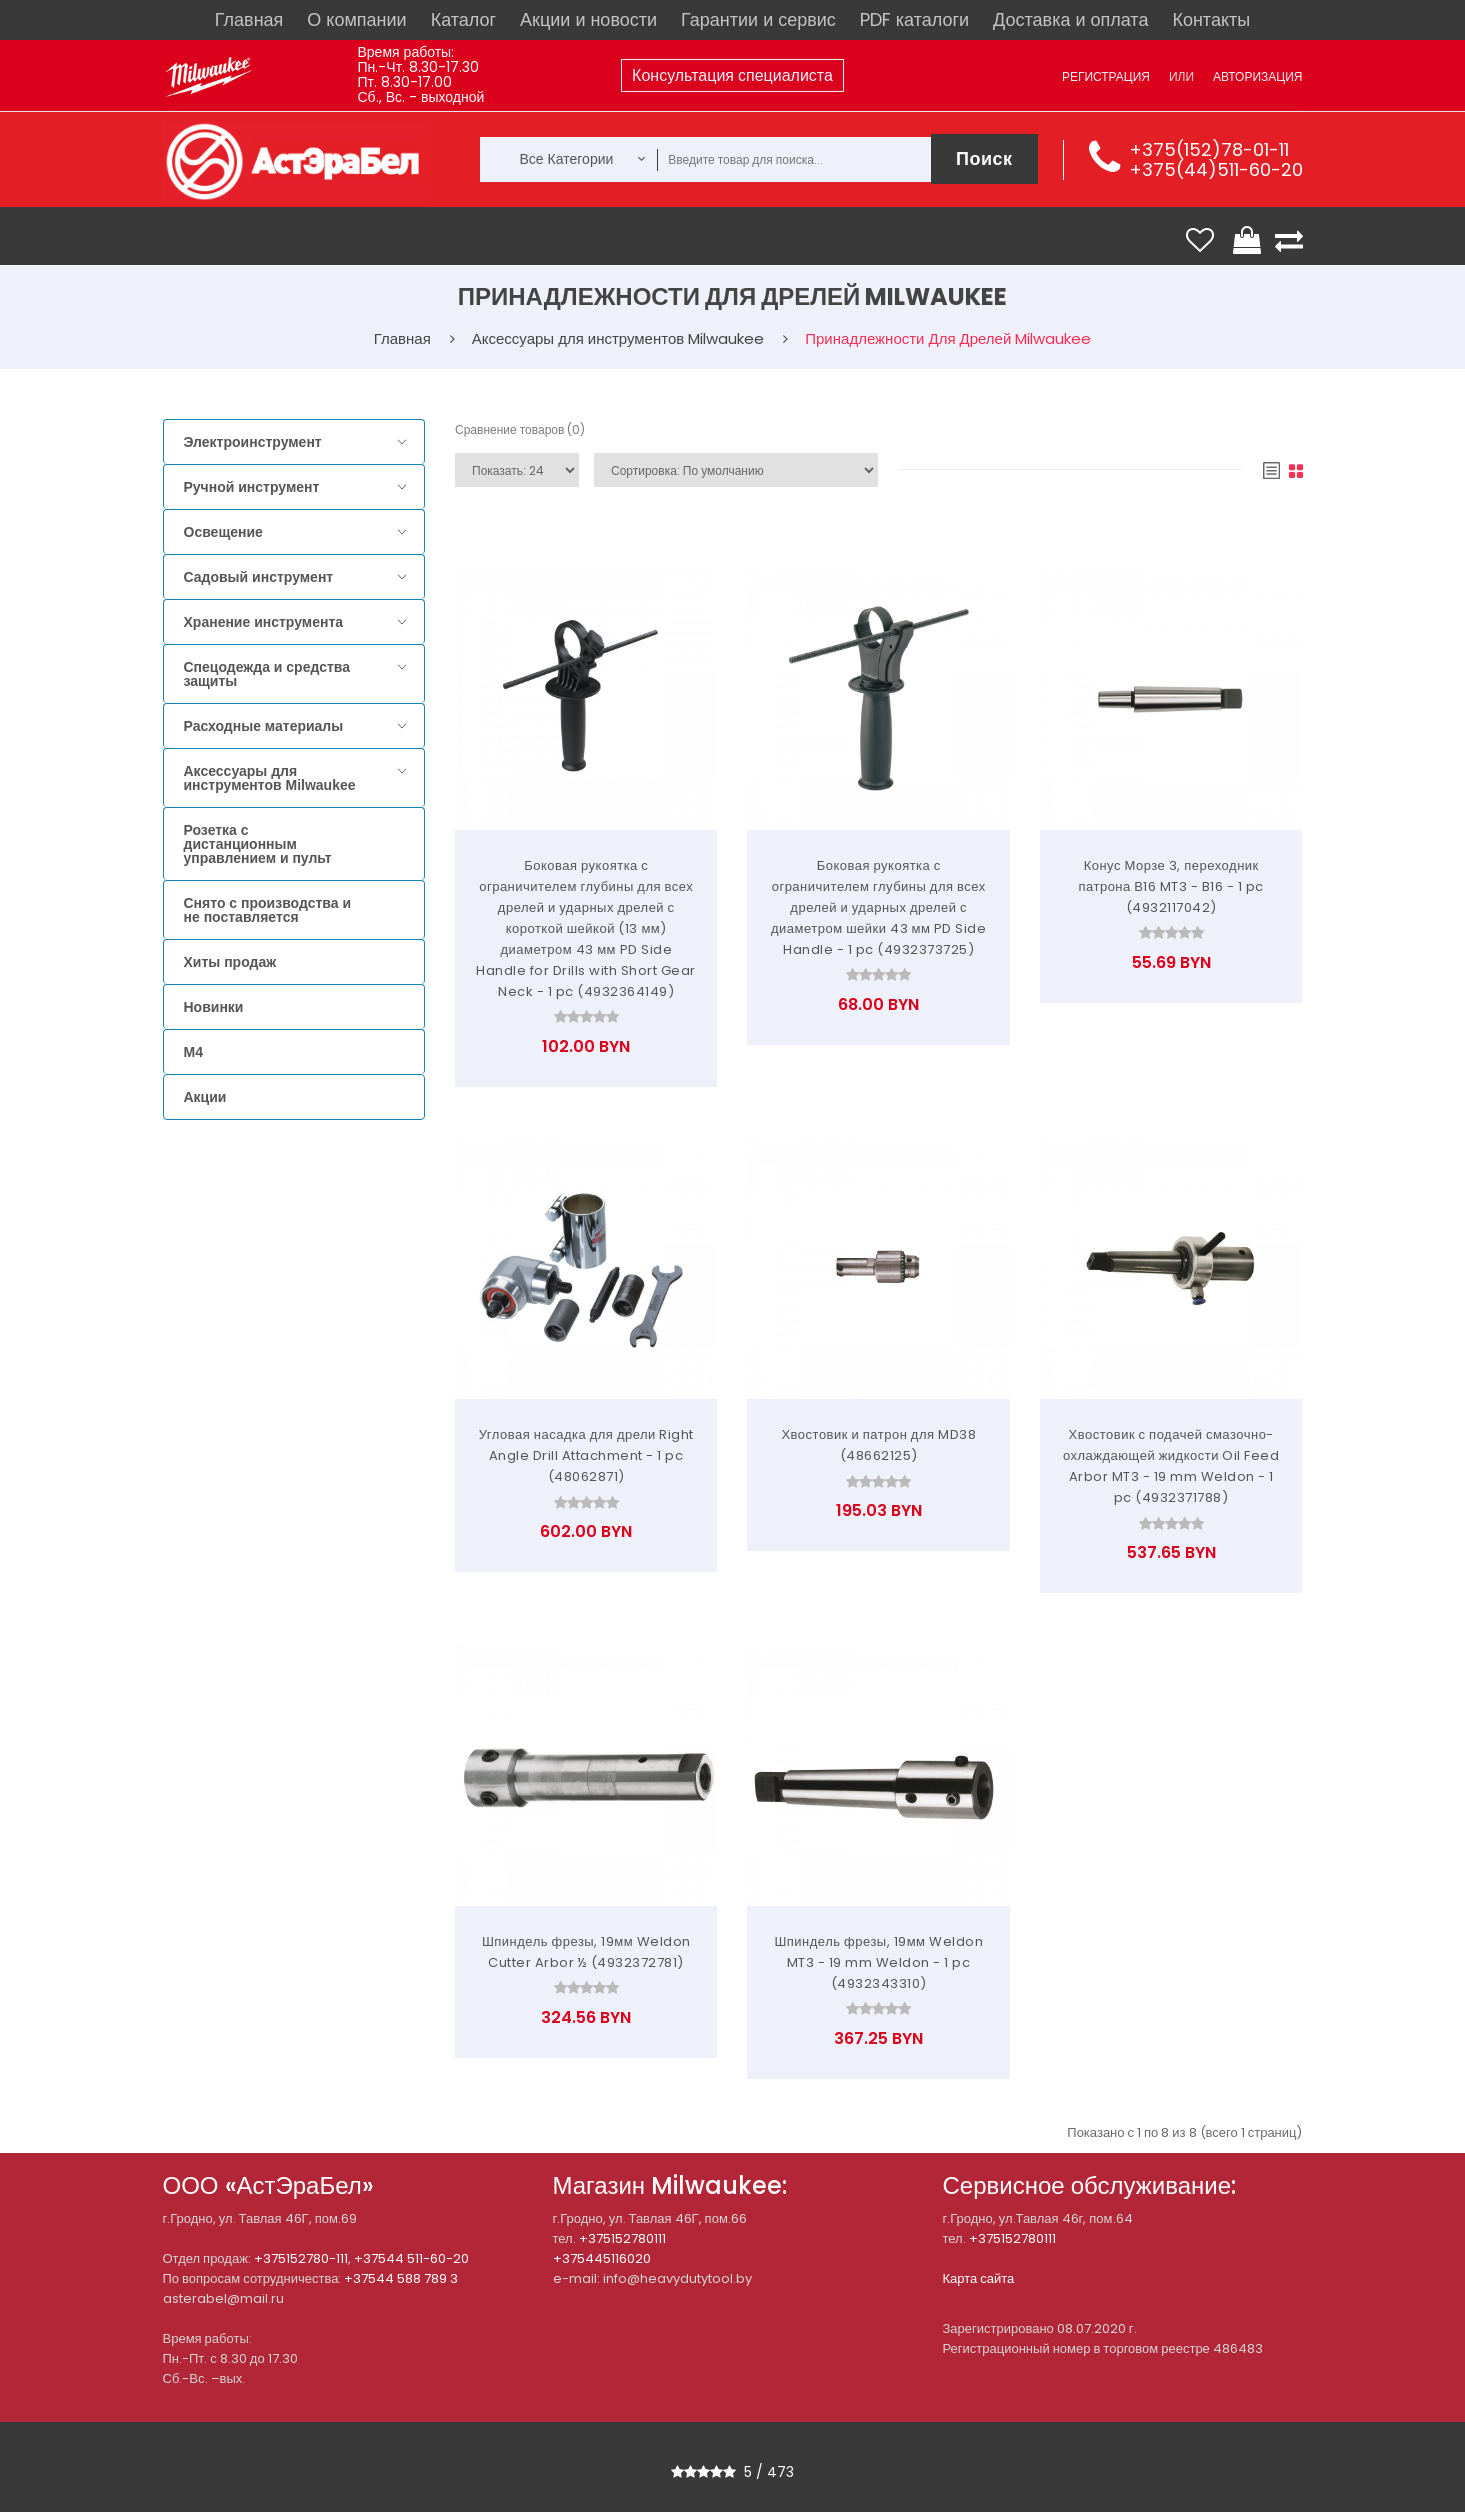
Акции (205, 1097)
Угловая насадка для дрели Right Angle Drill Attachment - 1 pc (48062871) (586, 1455)
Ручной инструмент (252, 487)
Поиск (984, 158)
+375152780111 (622, 2238)
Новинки (214, 1007)
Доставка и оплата (1070, 19)
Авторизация (1257, 76)
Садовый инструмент (259, 577)
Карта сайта (979, 2278)
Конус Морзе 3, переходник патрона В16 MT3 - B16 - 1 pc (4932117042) (1170, 886)
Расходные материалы (264, 726)
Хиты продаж (230, 962)
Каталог (463, 19)
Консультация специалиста (732, 75)
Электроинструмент (253, 442)
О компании (356, 19)
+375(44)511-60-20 (1216, 169)
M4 (193, 1052)
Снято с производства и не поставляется (268, 910)
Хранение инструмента (264, 622)
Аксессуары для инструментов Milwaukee (270, 778)
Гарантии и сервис (758, 19)
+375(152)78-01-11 (1209, 149)
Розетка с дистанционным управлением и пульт (258, 844)
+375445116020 (602, 2258)
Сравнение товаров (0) (520, 429)
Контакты (1211, 19)
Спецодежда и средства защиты (267, 674)
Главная (249, 19)
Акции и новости (588, 19)
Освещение (223, 532)
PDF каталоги (914, 19)
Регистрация (1106, 76)
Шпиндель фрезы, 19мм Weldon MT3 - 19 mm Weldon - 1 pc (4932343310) (878, 1962)
